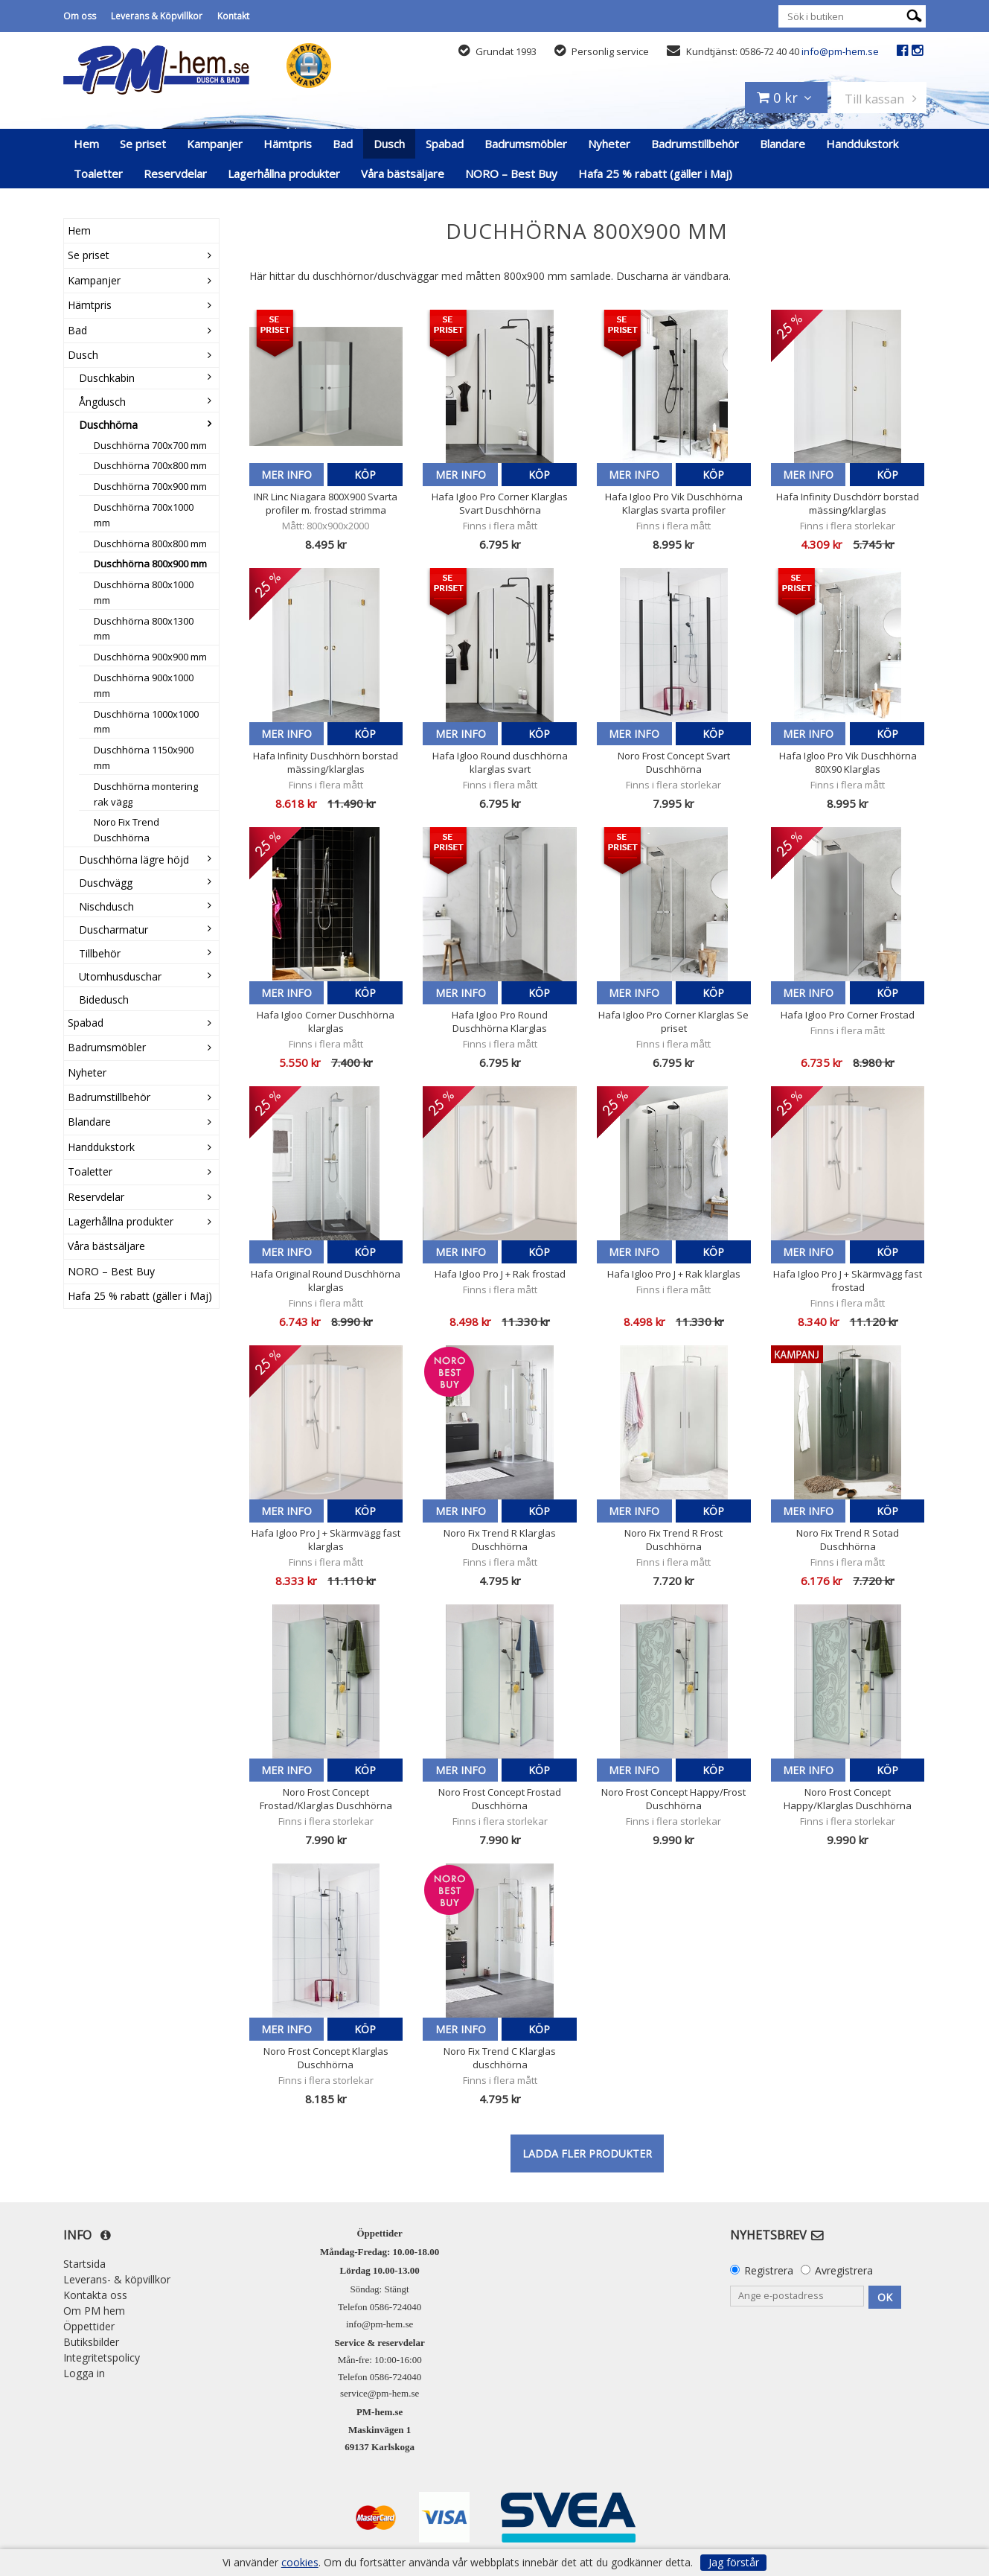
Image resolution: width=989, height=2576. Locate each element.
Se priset (143, 143)
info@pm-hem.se (840, 51)
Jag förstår (733, 2562)
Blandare (782, 143)
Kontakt (233, 16)
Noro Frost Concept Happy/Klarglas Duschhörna (848, 1798)
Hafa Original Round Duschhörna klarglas (325, 1280)
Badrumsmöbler (525, 143)
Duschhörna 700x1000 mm (143, 514)
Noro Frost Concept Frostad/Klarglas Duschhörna (326, 1798)
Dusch (389, 143)
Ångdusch (102, 402)
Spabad (445, 143)
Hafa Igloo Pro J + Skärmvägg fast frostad (847, 1280)
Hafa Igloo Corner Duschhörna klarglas (325, 1021)
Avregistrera (844, 2270)
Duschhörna (108, 425)
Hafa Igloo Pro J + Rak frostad (500, 1274)
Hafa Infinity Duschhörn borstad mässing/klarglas (325, 762)
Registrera (768, 2270)
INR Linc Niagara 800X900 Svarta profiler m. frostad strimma (325, 503)
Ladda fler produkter (587, 2153)
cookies (300, 2562)
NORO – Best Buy (511, 173)
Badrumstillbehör (695, 143)
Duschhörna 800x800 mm (150, 543)
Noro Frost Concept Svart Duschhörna (674, 762)
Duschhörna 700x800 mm (150, 465)
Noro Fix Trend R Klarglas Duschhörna (500, 1539)
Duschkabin (107, 378)
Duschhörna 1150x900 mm (143, 757)
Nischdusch (106, 906)
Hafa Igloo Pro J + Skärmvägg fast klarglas (326, 1539)
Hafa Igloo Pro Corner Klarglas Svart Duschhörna (500, 503)
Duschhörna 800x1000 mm (143, 592)
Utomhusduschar (120, 976)
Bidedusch (104, 999)
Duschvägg (105, 883)
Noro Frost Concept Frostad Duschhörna (499, 1798)
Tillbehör (100, 953)
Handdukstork (862, 143)
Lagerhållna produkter (284, 173)
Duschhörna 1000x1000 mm (146, 721)
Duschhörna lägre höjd (134, 859)
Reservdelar (175, 173)
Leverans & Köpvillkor (156, 16)
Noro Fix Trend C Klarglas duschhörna (500, 2057)
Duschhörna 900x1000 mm (143, 685)
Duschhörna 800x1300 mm (143, 628)
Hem (86, 143)
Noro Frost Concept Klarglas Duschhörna (325, 2057)
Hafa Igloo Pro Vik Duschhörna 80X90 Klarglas (848, 762)
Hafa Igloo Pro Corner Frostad (848, 1014)
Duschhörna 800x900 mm (150, 563)
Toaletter (98, 173)
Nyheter (609, 143)
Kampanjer (215, 143)
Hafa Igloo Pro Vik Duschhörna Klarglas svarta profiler (674, 503)
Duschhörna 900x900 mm (150, 656)
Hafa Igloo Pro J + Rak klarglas (673, 1274)
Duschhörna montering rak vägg (146, 794)
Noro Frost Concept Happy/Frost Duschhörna (673, 1798)
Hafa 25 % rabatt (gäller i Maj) (655, 173)
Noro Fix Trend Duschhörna (126, 829)
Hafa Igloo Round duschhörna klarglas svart (500, 762)
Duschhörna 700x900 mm (150, 486)
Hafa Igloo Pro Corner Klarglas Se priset (673, 1021)
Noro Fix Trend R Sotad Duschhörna (847, 1539)
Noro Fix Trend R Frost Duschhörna (673, 1539)
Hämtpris (287, 143)
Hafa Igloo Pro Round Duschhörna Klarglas (500, 1021)
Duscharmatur (113, 929)
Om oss (79, 16)
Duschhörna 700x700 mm (150, 445)
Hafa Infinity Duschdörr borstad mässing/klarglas (847, 503)
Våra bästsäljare (402, 173)
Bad (343, 143)
